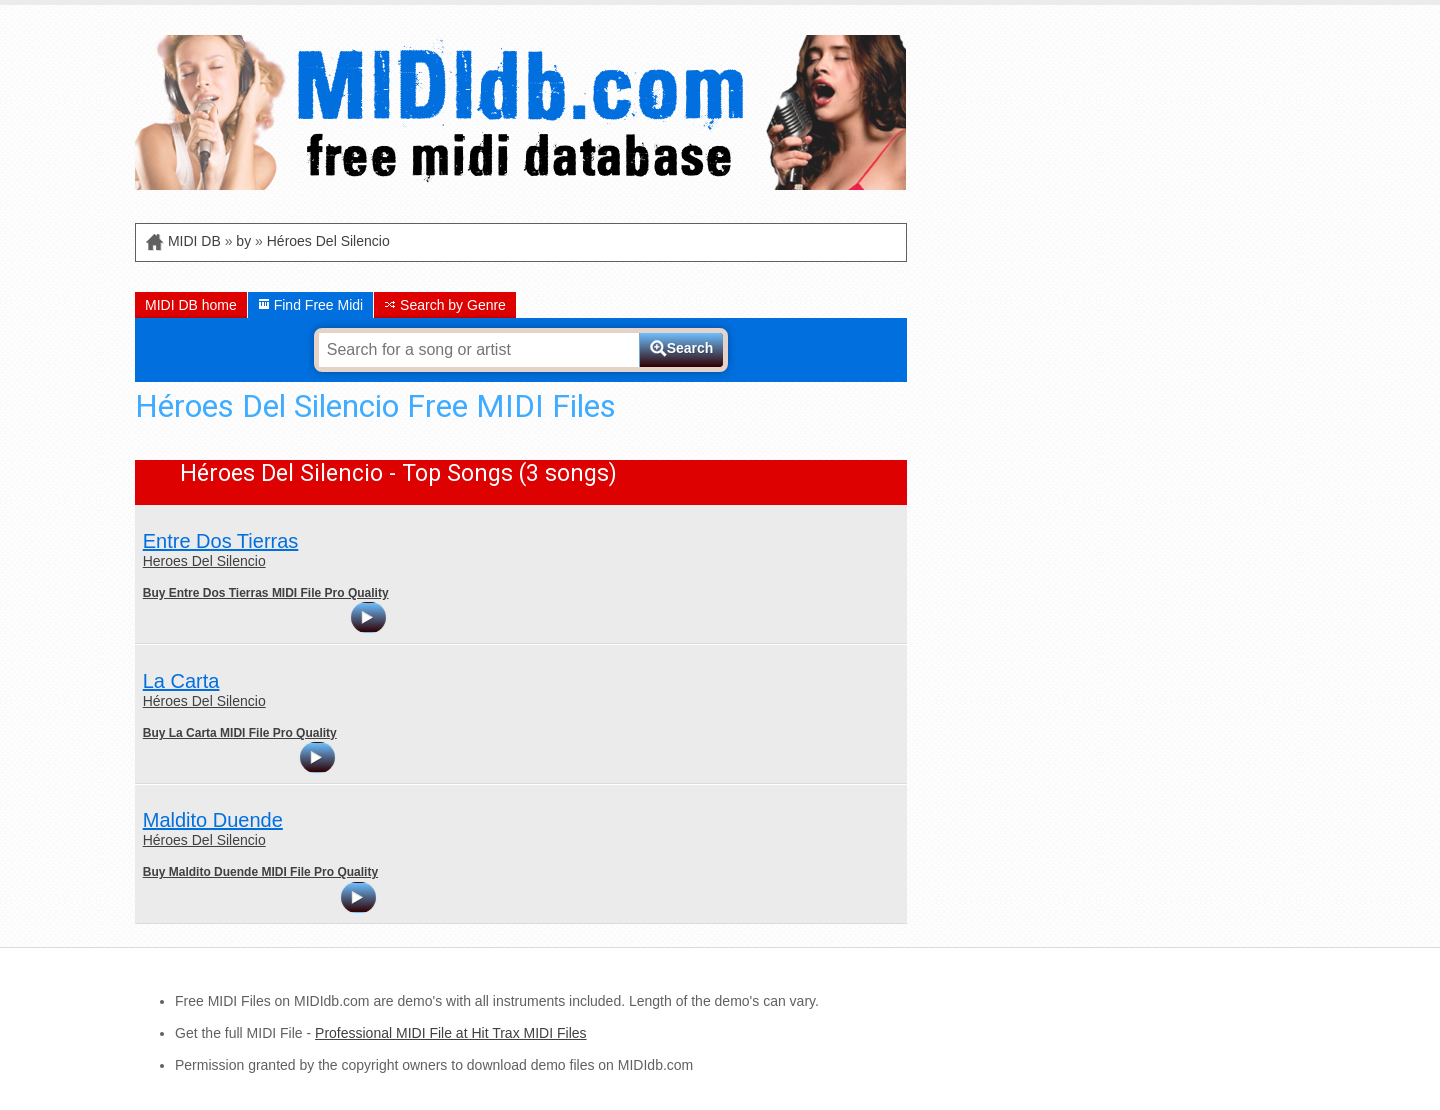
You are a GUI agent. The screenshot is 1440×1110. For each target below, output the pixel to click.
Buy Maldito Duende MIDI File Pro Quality (260, 872)
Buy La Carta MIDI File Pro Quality (240, 733)
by (243, 241)
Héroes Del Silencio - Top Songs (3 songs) (398, 473)
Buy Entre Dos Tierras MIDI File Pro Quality (266, 593)
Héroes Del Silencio (328, 241)
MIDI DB (194, 241)
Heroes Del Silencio (204, 561)
